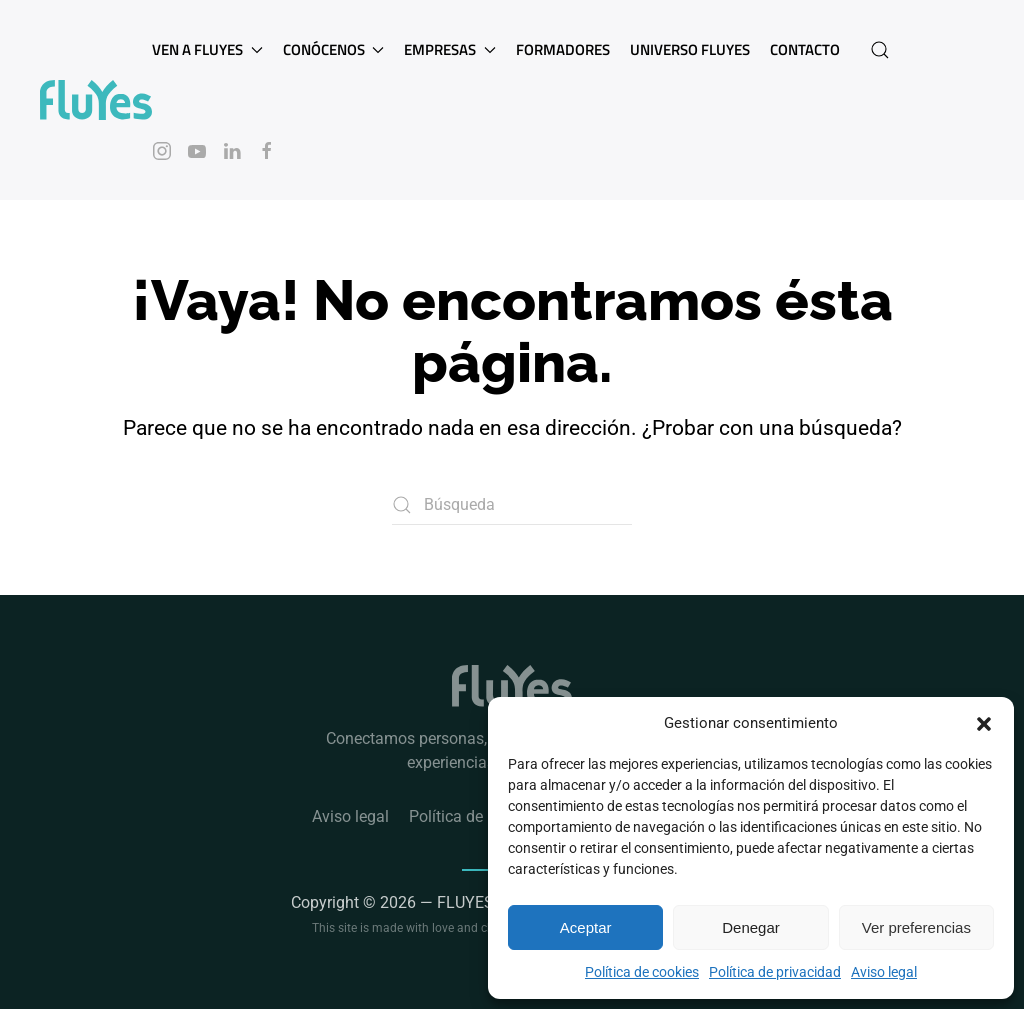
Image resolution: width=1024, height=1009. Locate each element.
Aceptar (586, 927)
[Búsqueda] (512, 505)
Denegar (751, 927)
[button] (984, 723)
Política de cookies (642, 972)
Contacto (805, 49)
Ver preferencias (916, 927)
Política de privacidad (775, 972)
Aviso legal (884, 972)
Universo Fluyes (690, 49)
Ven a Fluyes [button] (207, 49)
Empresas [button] (450, 49)
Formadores (563, 49)
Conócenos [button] (334, 49)
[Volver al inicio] (96, 100)
